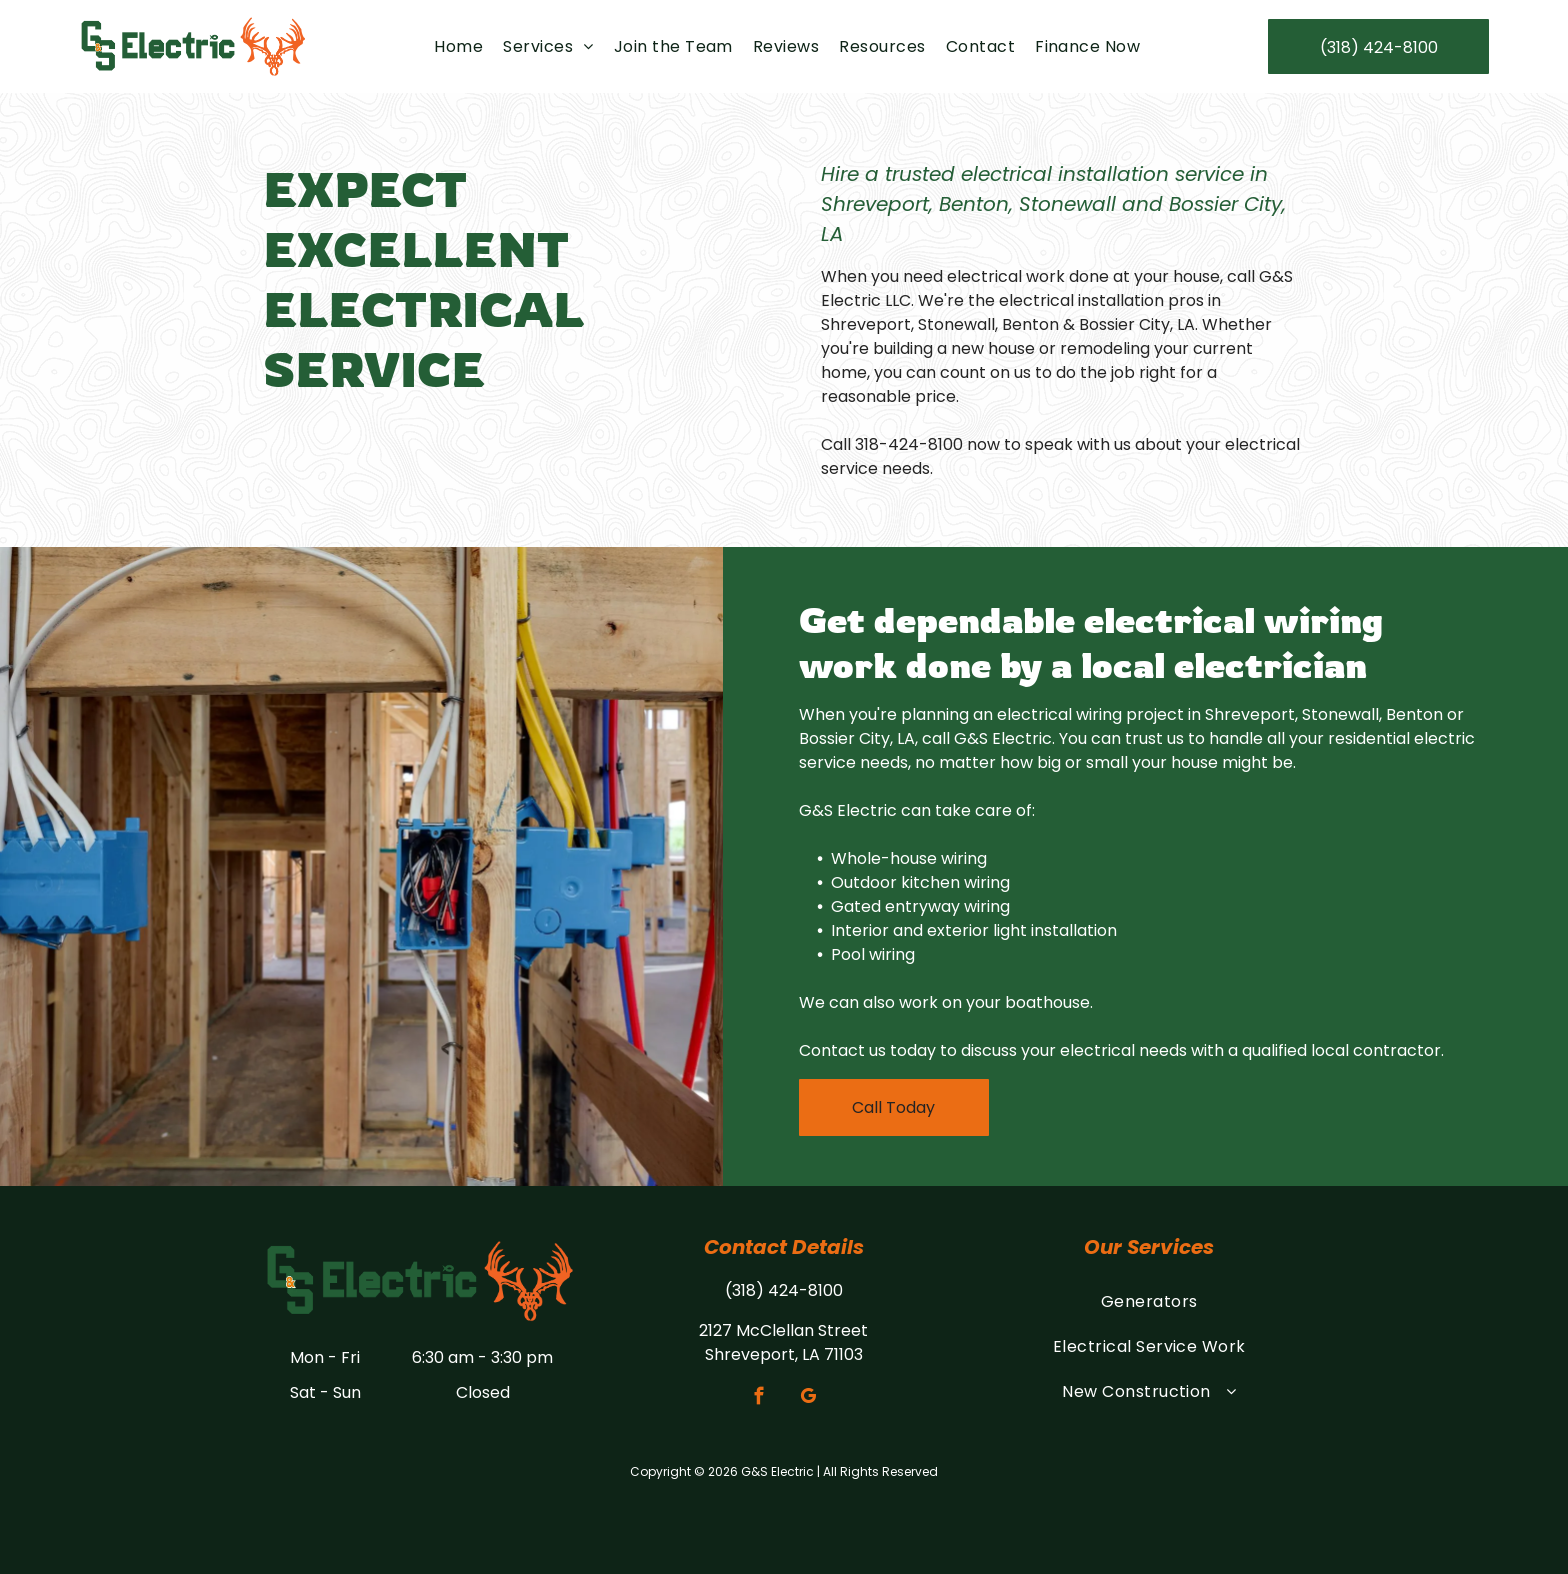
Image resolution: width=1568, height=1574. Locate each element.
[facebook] (759, 1399)
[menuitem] (458, 46)
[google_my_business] (808, 1399)
